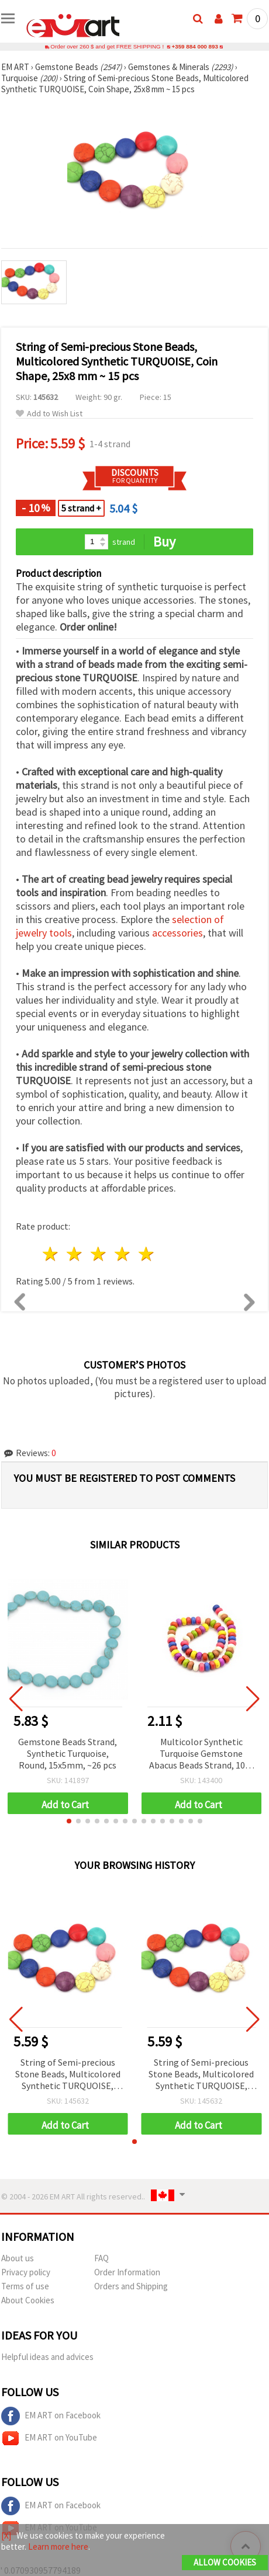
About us (17, 2258)
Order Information (127, 2272)
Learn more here (58, 2546)
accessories (177, 932)
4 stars (122, 1254)
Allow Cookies (225, 2562)
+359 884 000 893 (194, 46)
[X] (6, 2535)
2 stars (75, 1254)
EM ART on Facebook (51, 2416)
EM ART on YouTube (49, 2438)
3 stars (99, 1254)
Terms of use (25, 2286)
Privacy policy (25, 2272)
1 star (51, 1254)
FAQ (101, 2258)
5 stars (146, 1254)
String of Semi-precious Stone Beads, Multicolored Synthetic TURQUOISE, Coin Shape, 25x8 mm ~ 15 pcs (67, 2074)
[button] (69, 1821)
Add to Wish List (49, 413)
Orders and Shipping (131, 2286)
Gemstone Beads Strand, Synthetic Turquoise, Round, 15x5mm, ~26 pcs (67, 1753)
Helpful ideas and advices (47, 2356)
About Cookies (27, 2300)
